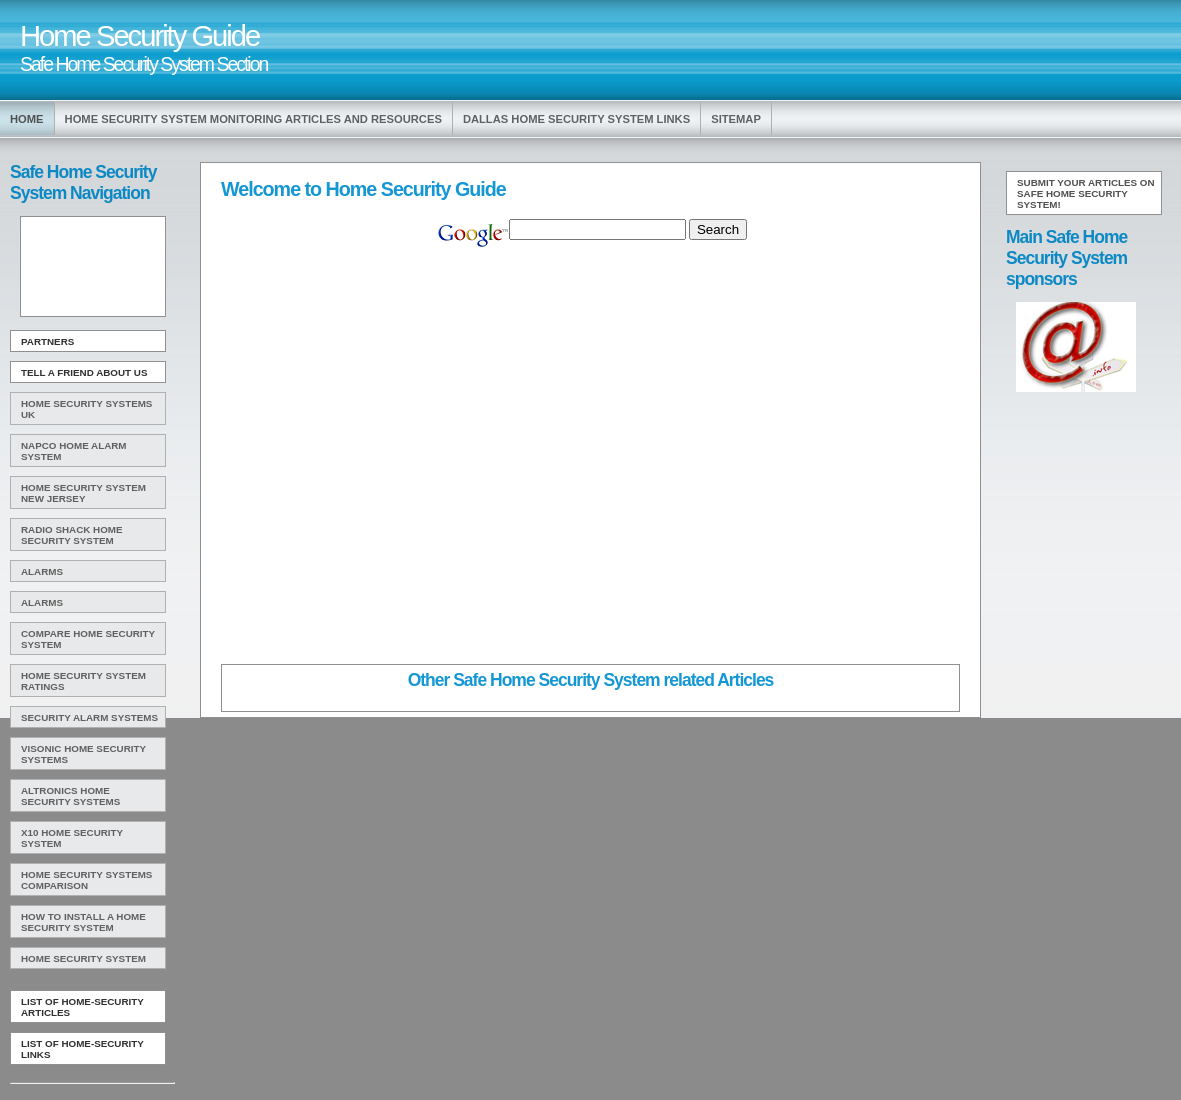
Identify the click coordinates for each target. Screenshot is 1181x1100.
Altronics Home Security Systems (70, 796)
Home (27, 119)
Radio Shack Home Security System (72, 535)
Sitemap (736, 119)
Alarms (42, 571)
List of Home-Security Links (82, 1049)
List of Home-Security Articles (82, 1007)
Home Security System (83, 958)
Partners (47, 341)
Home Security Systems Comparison (86, 880)
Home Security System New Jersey (83, 493)
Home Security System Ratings (83, 681)
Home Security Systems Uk (86, 409)
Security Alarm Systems (89, 717)
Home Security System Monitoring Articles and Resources (253, 119)
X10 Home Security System (72, 838)
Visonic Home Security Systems (83, 754)
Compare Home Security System (88, 639)
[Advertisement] (91, 267)
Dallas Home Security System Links (576, 119)
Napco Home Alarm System (74, 451)
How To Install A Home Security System (83, 922)
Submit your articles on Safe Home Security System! (1086, 193)
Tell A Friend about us (84, 372)
